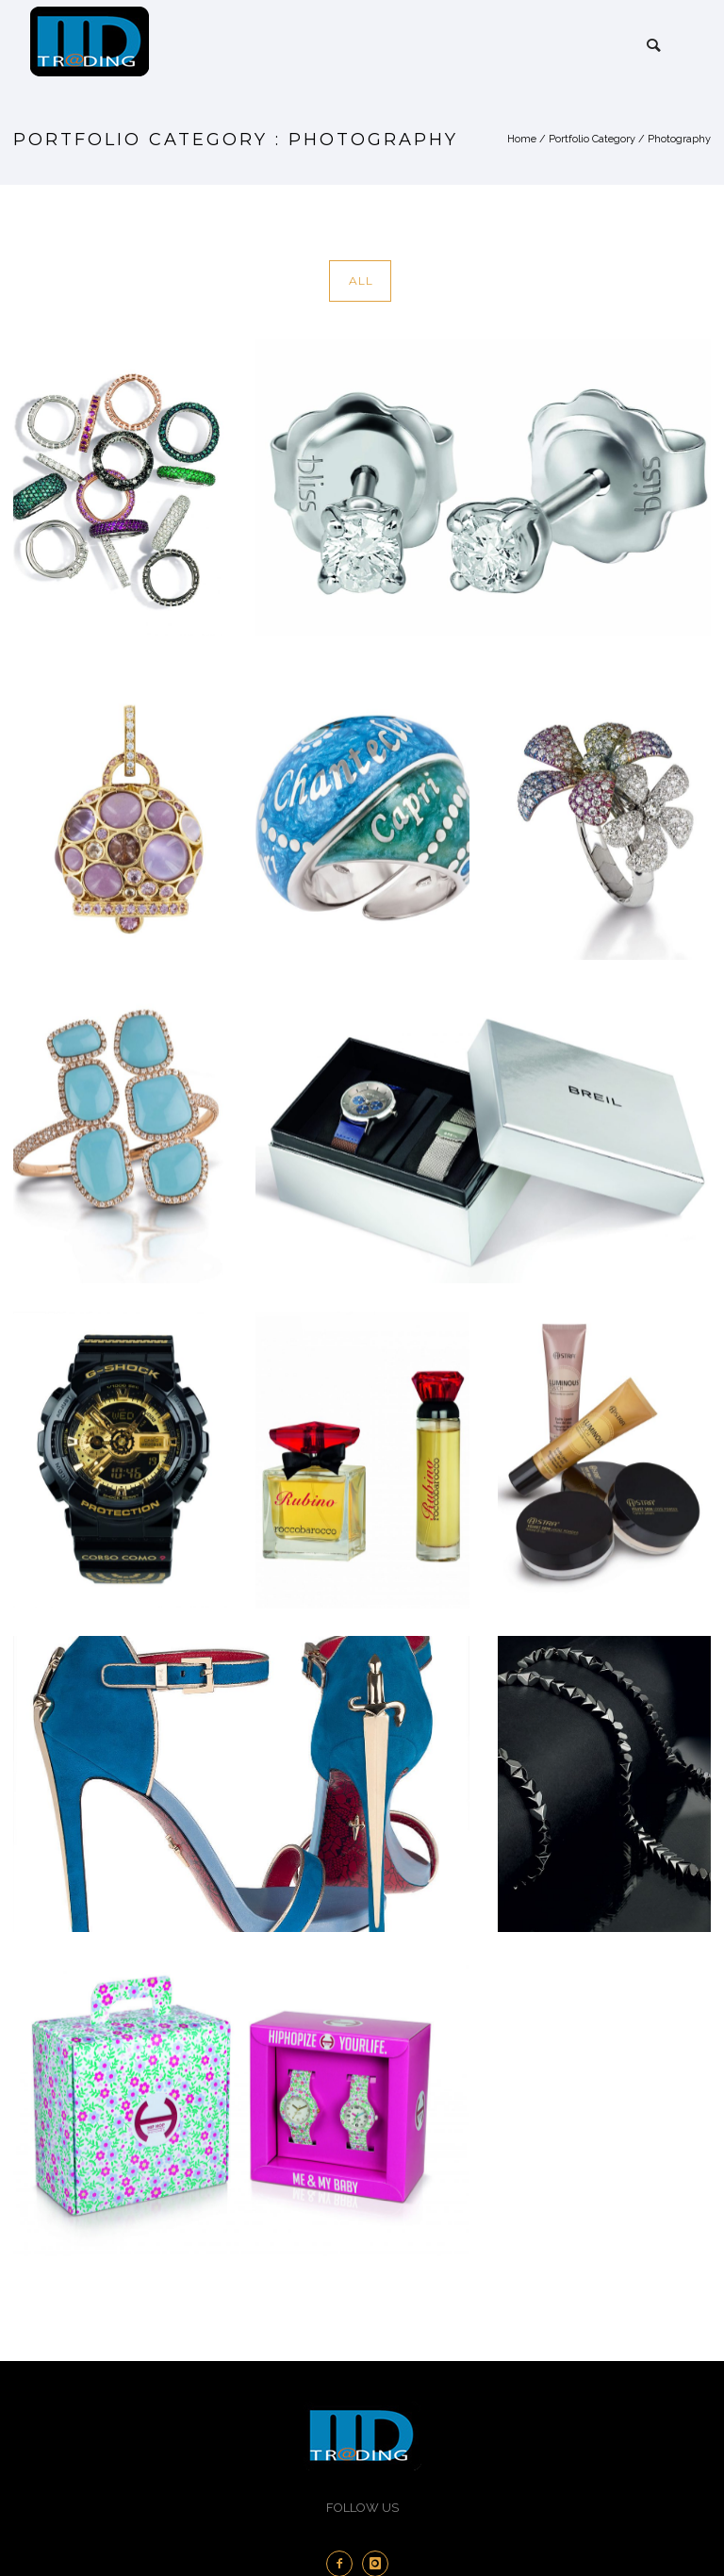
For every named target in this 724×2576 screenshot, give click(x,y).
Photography (679, 139)
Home (521, 139)
